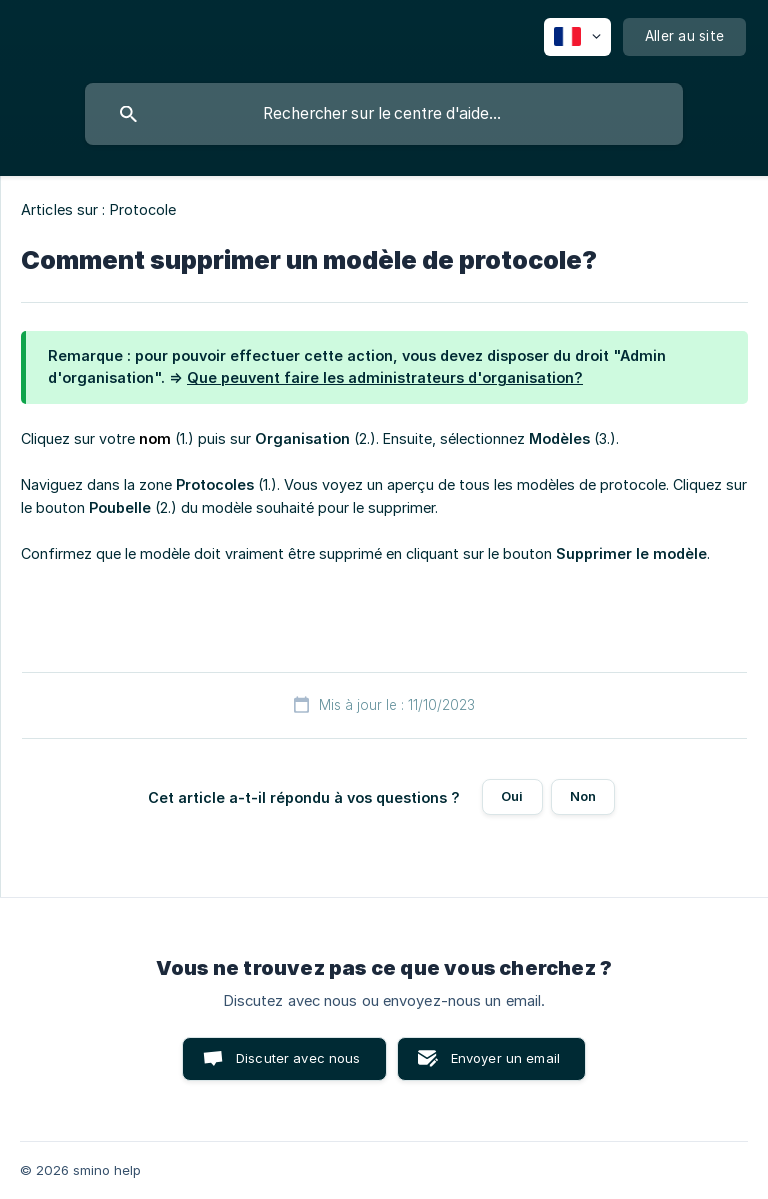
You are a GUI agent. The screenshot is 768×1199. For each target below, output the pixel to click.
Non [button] (583, 796)
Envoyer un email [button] (505, 1058)
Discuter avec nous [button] (298, 1058)
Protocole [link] (143, 209)
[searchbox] (384, 114)
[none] (577, 37)
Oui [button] (512, 796)
